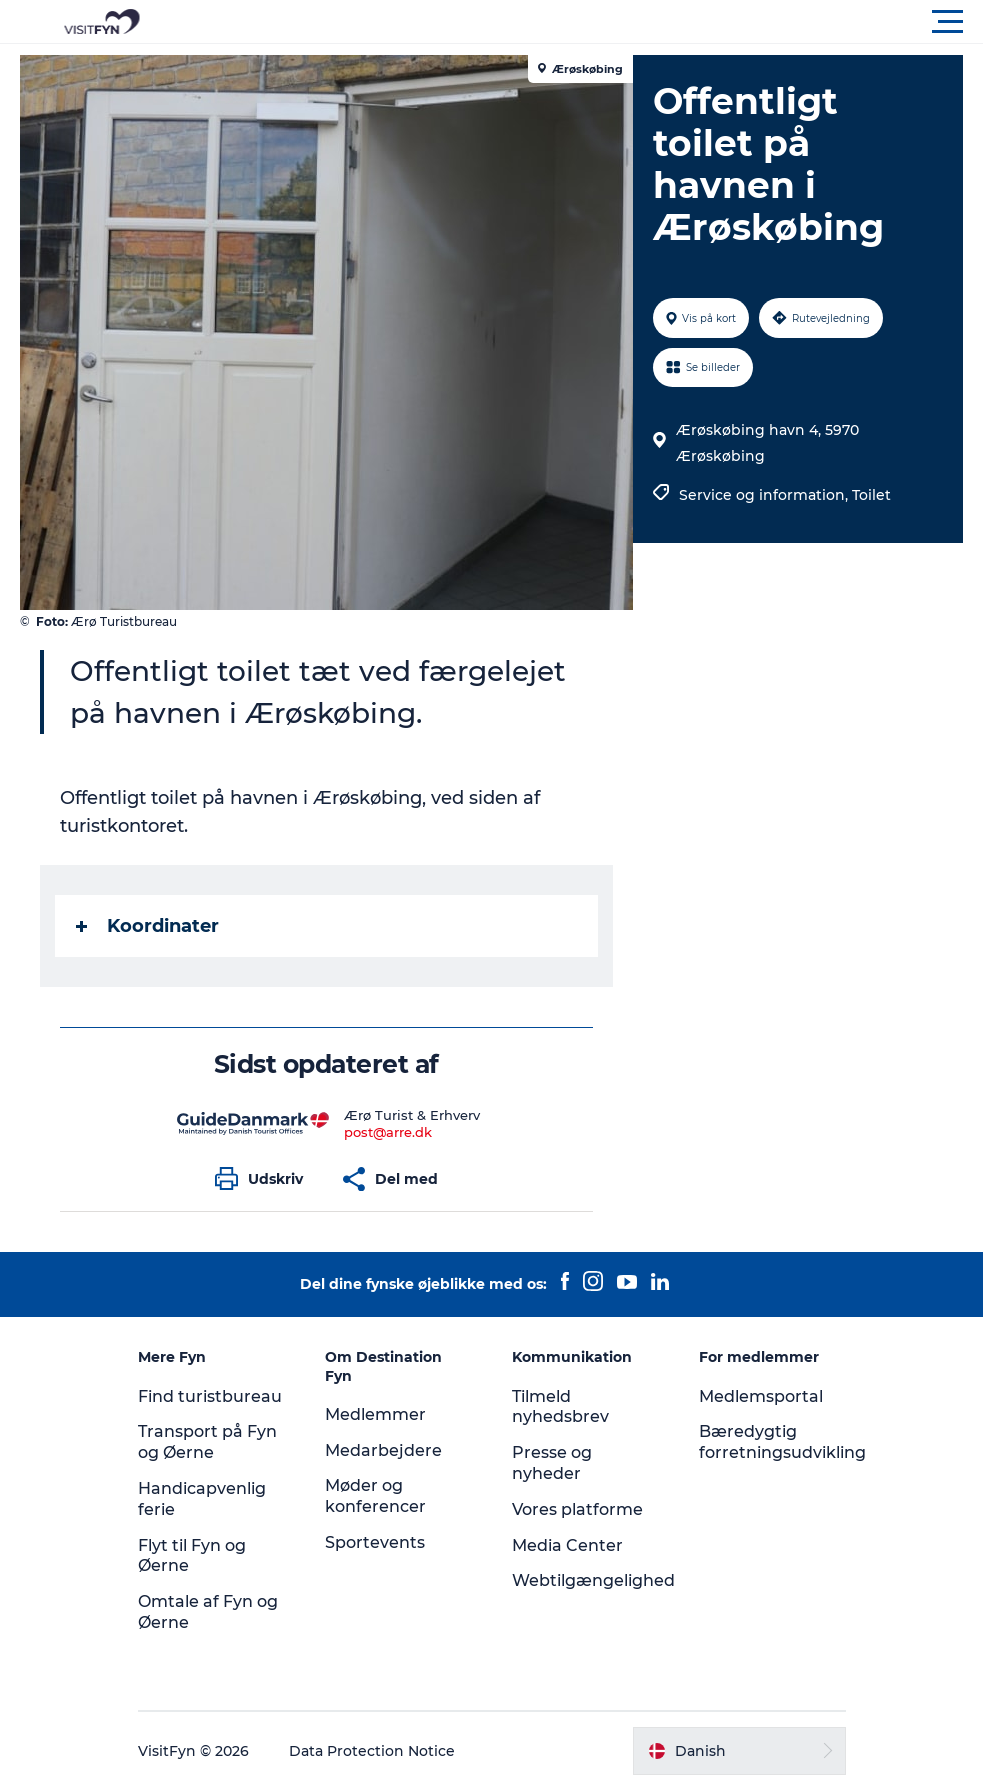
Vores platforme (577, 1509)
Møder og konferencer (375, 1496)
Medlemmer (375, 1414)
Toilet (871, 495)
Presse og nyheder (552, 1463)
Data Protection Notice (372, 1751)
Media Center (567, 1545)
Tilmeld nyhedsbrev (560, 1407)
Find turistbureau (210, 1396)
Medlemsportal (761, 1396)
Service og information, (765, 495)
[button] (581, 22)
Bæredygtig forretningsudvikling (782, 1442)
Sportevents (375, 1542)
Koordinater (147, 926)
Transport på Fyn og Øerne (207, 1442)
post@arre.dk (388, 1132)
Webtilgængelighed (593, 1580)
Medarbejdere (383, 1450)
